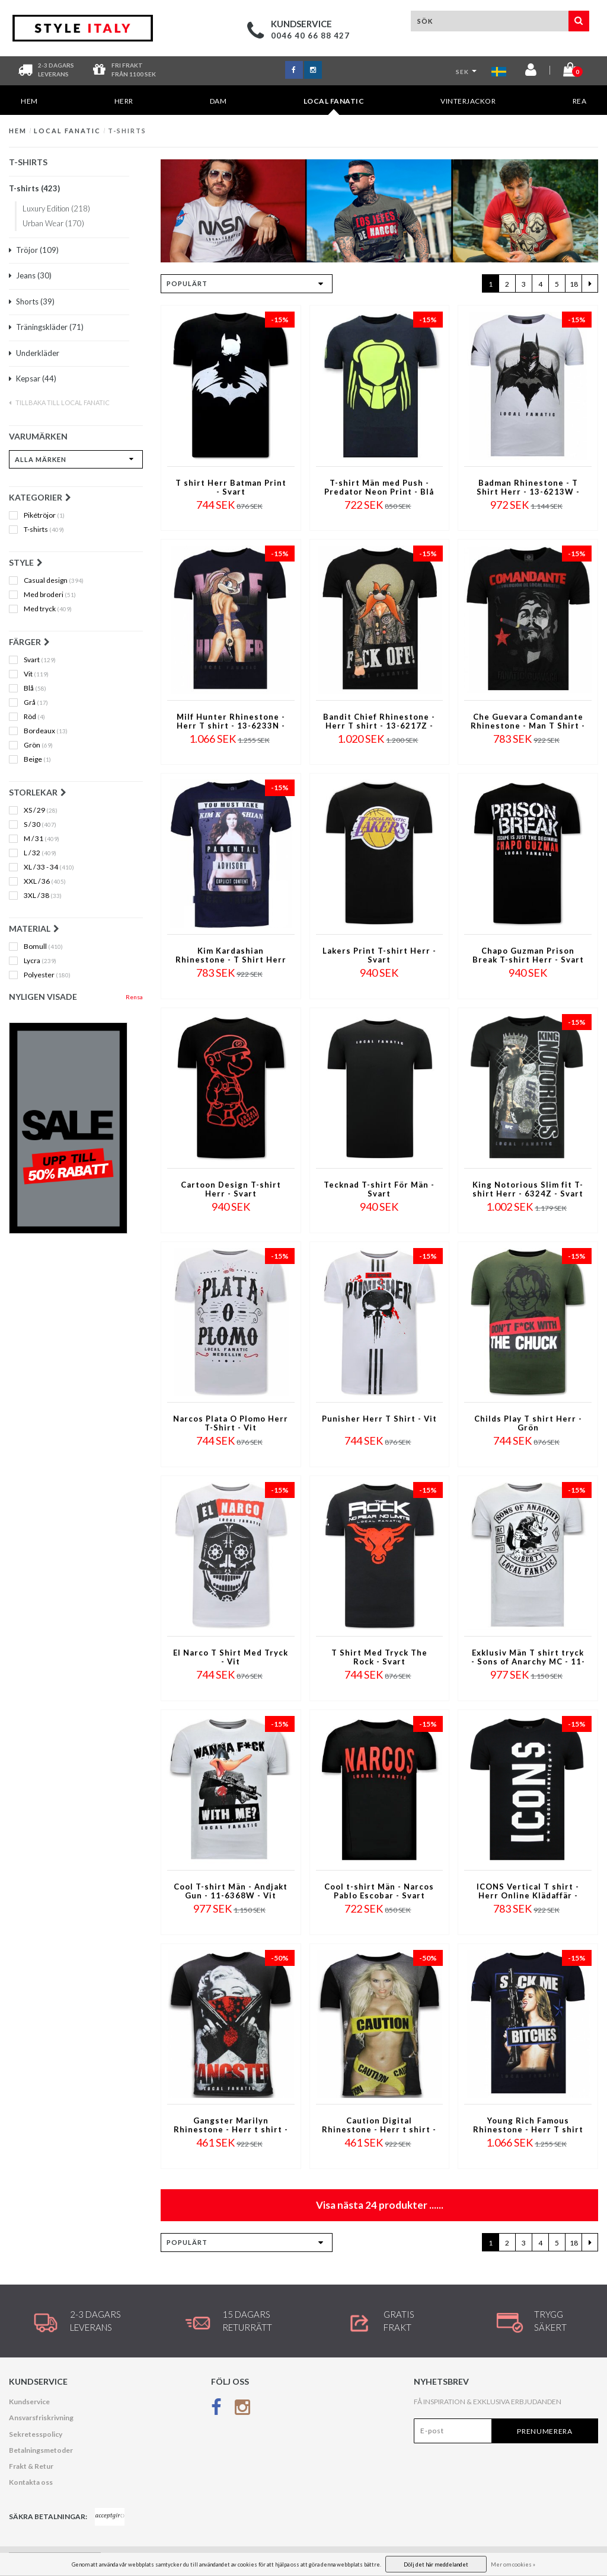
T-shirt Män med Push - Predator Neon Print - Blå (379, 487)
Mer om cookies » (513, 2564)
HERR (123, 101)
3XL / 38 (43, 895)
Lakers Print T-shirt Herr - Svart (379, 955)
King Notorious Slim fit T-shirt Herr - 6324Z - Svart (527, 1189)
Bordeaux (46, 731)
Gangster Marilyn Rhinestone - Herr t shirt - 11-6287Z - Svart (231, 2125)
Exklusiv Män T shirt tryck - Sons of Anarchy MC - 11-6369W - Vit (528, 1657)
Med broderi (50, 595)
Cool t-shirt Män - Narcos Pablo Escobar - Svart (379, 1891)
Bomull (43, 946)
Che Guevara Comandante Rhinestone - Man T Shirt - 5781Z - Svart (528, 722)
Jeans (30, 275)
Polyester (47, 975)
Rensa (134, 996)
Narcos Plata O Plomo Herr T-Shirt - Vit (230, 1423)
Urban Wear (53, 223)
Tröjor (34, 250)
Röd (34, 717)
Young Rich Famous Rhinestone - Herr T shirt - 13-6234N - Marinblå (528, 2125)
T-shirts (127, 130)
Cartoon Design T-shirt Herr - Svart (231, 1189)
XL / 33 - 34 (49, 867)
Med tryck (48, 609)
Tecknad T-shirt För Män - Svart (379, 1189)
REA (580, 101)
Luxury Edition (56, 208)
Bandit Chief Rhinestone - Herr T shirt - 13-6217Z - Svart (379, 722)
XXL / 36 (45, 881)
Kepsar (32, 378)
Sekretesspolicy (35, 2434)
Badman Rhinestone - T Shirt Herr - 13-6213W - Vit (528, 488)
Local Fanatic (334, 106)
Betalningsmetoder (41, 2450)
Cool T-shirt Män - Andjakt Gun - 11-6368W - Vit (230, 1891)
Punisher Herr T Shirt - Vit (379, 1418)
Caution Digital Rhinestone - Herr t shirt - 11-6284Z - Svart (379, 2125)
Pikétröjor (44, 515)
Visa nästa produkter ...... (379, 2205)
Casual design (54, 580)
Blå (35, 688)
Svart (40, 660)
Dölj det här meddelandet (436, 2564)
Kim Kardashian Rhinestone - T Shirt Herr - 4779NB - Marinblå (230, 956)
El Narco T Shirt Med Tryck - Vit (230, 1657)
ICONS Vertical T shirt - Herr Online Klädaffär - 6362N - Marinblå (528, 1891)
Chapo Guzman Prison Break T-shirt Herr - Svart (528, 955)
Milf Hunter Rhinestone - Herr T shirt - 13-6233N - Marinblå (231, 722)
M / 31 (41, 839)
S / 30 (40, 824)
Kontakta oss (31, 2482)
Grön (38, 745)
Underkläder (34, 353)
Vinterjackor (468, 101)
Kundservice (29, 2401)
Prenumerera (545, 2431)
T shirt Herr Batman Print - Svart (230, 487)
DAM (218, 101)
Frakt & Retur (31, 2466)
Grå (36, 702)
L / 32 (40, 853)
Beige (37, 759)
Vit (36, 674)
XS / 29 (40, 810)
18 (574, 284)
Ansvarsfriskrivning (41, 2417)
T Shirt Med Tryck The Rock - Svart (379, 1657)
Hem (29, 101)
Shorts (32, 301)
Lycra (40, 961)
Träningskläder (46, 327)
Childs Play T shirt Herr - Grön (528, 1423)
